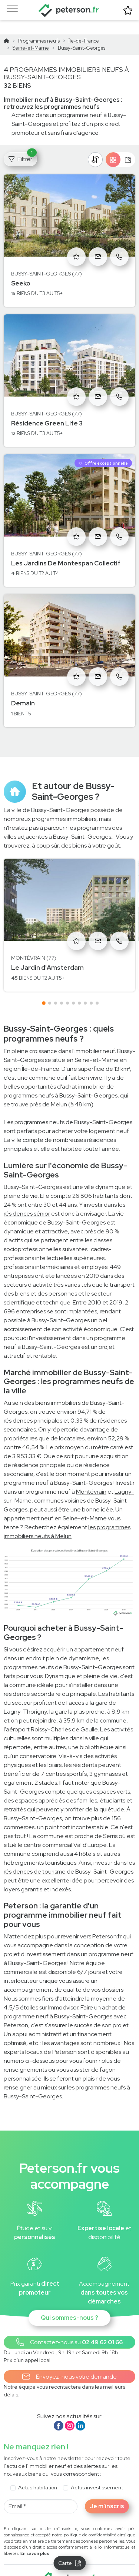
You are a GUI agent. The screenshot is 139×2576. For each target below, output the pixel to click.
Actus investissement (97, 2473)
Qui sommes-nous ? (69, 2304)
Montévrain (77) (33, 943)
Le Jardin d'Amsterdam (47, 953)
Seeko (20, 269)
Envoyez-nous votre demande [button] (69, 2363)
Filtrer (23, 143)
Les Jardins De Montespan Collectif (65, 549)
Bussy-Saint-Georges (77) (46, 259)
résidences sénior (27, 1199)
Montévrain (91, 1477)
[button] (69, 2328)
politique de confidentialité (90, 2520)
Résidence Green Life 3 (47, 409)
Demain (23, 689)
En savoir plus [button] (34, 2539)
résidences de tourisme (35, 1857)
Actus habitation (37, 2473)
